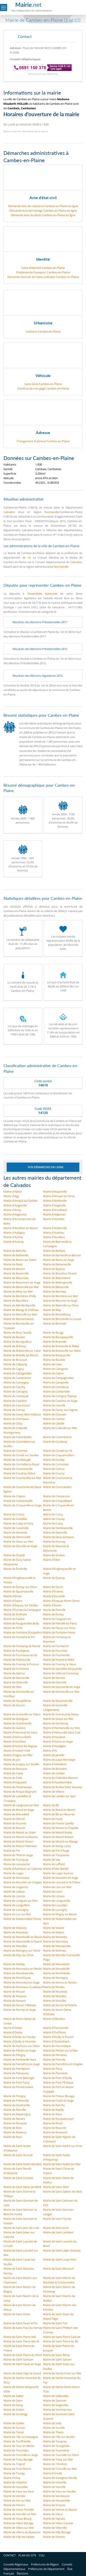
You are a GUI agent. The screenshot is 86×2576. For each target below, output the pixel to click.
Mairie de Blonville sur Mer (20, 1314)
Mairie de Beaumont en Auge (21, 1282)
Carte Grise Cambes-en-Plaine (43, 384)
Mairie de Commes (15, 1451)
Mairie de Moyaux (14, 1996)
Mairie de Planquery (16, 2073)
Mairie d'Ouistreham (56, 2041)
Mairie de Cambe (53, 1773)
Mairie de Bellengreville (57, 1282)
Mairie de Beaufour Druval (59, 1273)
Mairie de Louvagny (16, 1910)
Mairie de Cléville (53, 1423)
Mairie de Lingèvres (15, 1887)
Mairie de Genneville (16, 1678)
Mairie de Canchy (14, 1387)
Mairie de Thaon (53, 2432)
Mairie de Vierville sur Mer (19, 2514)
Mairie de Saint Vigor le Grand (22, 2373)
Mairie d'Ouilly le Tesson (58, 2037)
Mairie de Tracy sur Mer (58, 2459)
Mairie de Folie (12, 1778)
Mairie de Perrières (55, 2055)
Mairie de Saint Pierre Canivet (61, 2337)
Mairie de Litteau (53, 1896)
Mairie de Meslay (14, 1964)
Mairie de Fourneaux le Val (20, 1655)
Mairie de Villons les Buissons (21, 2532)
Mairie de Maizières (15, 1932)
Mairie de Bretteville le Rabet (61, 1346)
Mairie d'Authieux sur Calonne (22, 1869)
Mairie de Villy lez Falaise (18, 2537)
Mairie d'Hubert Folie (16, 1750)
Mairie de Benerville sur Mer (21, 1287)
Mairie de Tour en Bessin (19, 2446)
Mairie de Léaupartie (16, 1864)
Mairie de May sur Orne (18, 1955)
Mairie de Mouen (14, 1991)
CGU (42, 2555)
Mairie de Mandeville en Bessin (23, 1937)
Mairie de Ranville (14, 2110)
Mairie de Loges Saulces (58, 1873)
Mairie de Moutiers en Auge (60, 1878)
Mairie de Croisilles (15, 1519)
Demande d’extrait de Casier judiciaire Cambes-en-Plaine (43, 277)
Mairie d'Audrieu (53, 1232)
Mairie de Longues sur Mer (20, 1901)
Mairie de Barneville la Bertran (62, 1255)
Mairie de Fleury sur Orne (59, 1628)
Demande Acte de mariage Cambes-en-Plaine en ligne (43, 210)
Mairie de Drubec (54, 1555)
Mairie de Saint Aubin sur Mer (62, 2164)
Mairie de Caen (52, 1364)
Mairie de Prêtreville (16, 2100)
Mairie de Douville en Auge (20, 1546)
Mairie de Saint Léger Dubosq (61, 2250)
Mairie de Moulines (55, 1991)
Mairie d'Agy (11, 1196)
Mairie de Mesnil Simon (18, 1841)
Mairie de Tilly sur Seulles (59, 2437)
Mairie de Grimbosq (55, 1723)
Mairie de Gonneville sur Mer (61, 1692)
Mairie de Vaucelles (15, 2487)
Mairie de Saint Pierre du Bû (60, 2341)
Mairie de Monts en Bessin (60, 1982)
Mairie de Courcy (53, 1473)
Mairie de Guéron (14, 1728)
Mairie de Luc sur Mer (17, 1914)
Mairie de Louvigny (55, 1910)
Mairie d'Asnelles (53, 1219)
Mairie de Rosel (52, 2123)
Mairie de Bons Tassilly (17, 1332)
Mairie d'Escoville (54, 1596)
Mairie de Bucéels (54, 1360)
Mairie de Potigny (14, 2096)
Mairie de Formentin (56, 1646)
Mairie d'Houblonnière (57, 1782)
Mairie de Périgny (14, 2055)
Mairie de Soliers (13, 2409)
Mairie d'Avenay (13, 1242)
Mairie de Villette (53, 1791)
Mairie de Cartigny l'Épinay (60, 1396)
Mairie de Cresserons (56, 1496)
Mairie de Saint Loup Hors (59, 2259)
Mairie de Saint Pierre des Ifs (21, 2341)
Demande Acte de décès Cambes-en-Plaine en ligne (43, 215)
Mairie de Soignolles (55, 2405)
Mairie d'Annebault (55, 1210)
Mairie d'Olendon (54, 2019)
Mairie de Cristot (14, 1514)
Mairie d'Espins (13, 1601)
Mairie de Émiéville (15, 1569)
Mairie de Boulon (14, 1337)
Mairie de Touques (55, 2441)
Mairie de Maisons (15, 1928)
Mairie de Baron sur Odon (19, 1260)
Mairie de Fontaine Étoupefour (23, 1632)
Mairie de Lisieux (14, 1891)
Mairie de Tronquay (15, 1860)
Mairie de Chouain (54, 1414)
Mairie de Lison (52, 1891)
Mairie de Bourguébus (17, 1341)
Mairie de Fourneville (56, 1655)
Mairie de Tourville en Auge (20, 2455)
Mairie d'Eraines (53, 1591)
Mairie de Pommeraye (17, 1787)
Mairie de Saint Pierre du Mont (22, 2355)
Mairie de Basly (13, 1264)
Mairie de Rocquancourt (58, 2119)
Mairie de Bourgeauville (58, 1337)
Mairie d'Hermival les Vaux (20, 1732)
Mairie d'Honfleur (14, 1741)
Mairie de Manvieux (55, 1941)
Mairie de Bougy (53, 1332)
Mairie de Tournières (56, 2450)
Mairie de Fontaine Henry (59, 1632)
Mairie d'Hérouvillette (17, 1737)
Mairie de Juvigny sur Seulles (21, 1764)
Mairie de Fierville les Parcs (60, 1623)
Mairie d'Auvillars (54, 1237)
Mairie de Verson (14, 2505)
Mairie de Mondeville (56, 1969)
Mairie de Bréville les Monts (20, 1355)
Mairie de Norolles (54, 2000)
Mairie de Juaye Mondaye (59, 1760)
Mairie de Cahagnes (55, 1369)
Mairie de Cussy (53, 1523)
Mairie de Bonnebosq (56, 1314)
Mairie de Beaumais (15, 1278)
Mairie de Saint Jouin (56, 2228)
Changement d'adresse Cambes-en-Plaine (43, 441)
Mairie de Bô (51, 1805)
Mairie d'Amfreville (55, 1200)
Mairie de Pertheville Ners (19, 2059)
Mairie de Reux (52, 2114)
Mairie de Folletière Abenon (60, 1778)
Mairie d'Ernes (12, 1596)
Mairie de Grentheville (17, 1723)
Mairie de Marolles (15, 1946)
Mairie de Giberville (15, 1682)
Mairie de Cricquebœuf (57, 1501)
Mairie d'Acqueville (55, 1191)
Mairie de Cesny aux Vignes (60, 1410)
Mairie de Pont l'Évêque (58, 2082)
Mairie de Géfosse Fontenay (60, 1673)
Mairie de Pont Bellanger (19, 2078)
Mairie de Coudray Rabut (19, 1473)
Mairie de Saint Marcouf (58, 2268)
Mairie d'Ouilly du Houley (19, 2037)
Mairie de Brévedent (16, 1814)
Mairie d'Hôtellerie (54, 1764)
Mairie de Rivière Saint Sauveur (62, 1787)
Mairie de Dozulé (14, 1555)
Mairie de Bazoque (15, 1769)
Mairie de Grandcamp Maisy (61, 1714)
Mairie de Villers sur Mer (18, 2528)
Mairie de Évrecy (53, 1614)
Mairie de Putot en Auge (58, 2100)
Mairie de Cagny (13, 1369)
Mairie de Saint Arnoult (18, 2155)
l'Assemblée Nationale (42, 594)
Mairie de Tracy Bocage (18, 2459)
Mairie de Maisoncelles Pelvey (22, 1919)
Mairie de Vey (51, 1860)
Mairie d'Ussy (11, 2478)
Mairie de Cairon (53, 1373)
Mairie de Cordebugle (17, 1460)
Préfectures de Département (46, 2569)
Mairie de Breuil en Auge (18, 1810)
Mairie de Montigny (55, 1978)
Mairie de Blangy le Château (21, 1310)
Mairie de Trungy (14, 2473)
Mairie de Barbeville (15, 1255)
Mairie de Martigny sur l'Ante (21, 1950)
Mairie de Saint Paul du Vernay (22, 2328)
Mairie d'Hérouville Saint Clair (61, 1732)
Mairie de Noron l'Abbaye (19, 2005)
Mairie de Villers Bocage (18, 2523)
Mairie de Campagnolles (58, 1378)
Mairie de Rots (12, 2128)
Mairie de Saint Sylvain (57, 2359)
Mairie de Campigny (16, 1382)
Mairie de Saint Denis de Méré (22, 2187)
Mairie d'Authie (13, 1237)
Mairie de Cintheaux (16, 1419)
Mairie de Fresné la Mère (58, 1660)
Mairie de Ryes (12, 2137)
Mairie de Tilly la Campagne (20, 2437)
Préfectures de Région (45, 2564)
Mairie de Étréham (15, 1614)
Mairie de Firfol (12, 1628)
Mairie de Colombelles (17, 1437)
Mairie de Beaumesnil (56, 1278)
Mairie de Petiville (54, 2059)
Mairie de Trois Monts (17, 2469)
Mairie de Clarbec (54, 1419)
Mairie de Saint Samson (18, 2359)
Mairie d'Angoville (54, 1205)
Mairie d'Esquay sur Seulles (20, 1605)
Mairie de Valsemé (15, 2482)
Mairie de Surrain (14, 2428)
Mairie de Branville (54, 1341)
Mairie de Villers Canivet (58, 2523)
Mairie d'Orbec (12, 2028)
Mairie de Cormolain (56, 1464)
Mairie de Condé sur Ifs (57, 1451)
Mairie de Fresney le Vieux (59, 1664)
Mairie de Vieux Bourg (17, 2519)
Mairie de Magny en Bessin (60, 1914)
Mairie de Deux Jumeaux (58, 1537)
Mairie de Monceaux (16, 1878)
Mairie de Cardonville (56, 1391)
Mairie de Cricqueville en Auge (22, 1505)
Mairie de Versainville (56, 2500)
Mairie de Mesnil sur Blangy (60, 1841)
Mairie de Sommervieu (57, 2409)
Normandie (51, 512)
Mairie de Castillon (15, 1401)
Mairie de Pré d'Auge (56, 1850)
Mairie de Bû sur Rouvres (59, 1814)
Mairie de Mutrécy (54, 1996)
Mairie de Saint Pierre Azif (19, 2337)
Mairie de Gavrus (14, 1673)
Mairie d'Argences (54, 1214)
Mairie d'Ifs (50, 1750)
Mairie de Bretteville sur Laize (22, 1351)
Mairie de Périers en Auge (19, 2050)
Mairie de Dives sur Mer (18, 1541)
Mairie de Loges (13, 1873)
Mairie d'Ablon (12, 1191)
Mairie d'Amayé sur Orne (59, 1196)
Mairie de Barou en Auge (58, 1260)
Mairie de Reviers (14, 2119)
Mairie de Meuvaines (56, 1964)
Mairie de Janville (53, 1755)
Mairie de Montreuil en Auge (21, 1982)
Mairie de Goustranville (57, 1701)
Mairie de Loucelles (55, 1905)
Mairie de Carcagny (15, 1391)
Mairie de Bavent (14, 1269)
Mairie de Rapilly (53, 2110)
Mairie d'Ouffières (54, 2032)
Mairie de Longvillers (16, 1905)
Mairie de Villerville (55, 2528)
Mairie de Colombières (57, 1437)
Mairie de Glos (12, 1687)
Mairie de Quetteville (16, 2105)
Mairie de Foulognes (16, 1650)
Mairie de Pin (11, 1850)
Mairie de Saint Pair (55, 2323)
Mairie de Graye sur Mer (58, 1719)
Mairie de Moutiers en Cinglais (22, 1882)
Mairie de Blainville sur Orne (60, 1305)
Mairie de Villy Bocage (57, 2532)
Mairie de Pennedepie (57, 2046)
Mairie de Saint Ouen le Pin (20, 2323)
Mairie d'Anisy (12, 1210)
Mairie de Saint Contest (18, 2178)
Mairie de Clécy (13, 1423)
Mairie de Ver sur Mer (17, 2500)
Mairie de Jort (11, 1760)
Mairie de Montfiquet (17, 1978)
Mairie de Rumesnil (55, 2132)
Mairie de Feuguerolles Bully (21, 1623)
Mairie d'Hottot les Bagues (20, 1746)
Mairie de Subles (13, 2423)
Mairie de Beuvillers (15, 1300)
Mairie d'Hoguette (15, 1782)
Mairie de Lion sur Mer (57, 1887)
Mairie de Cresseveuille (17, 1501)
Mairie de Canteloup (56, 1387)
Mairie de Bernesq (54, 1291)
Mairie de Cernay (14, 1410)
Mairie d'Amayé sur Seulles (20, 1200)
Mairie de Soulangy (15, 2414)
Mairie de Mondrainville (18, 1973)
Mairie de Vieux (53, 2514)
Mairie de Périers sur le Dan (60, 2050)
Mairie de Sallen (13, 2396)
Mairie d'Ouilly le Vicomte (19, 2041)
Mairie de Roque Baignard (19, 1791)
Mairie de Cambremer (17, 1378)
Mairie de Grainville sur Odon (21, 1714)
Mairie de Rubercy (14, 2132)
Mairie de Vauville (54, 2487)
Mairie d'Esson (52, 1605)
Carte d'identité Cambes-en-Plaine (43, 268)
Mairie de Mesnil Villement (20, 1846)
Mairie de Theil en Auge (18, 1855)
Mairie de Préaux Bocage (58, 2096)
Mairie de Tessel (13, 2432)
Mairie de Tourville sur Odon (61, 2455)
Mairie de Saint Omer (16, 2314)
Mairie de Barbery (54, 1251)
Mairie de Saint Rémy (56, 2355)
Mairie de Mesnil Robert (58, 1837)
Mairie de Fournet (14, 1823)
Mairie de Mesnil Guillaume (20, 1837)
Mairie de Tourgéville (56, 2446)
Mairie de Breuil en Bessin (59, 1810)
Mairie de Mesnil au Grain (19, 1832)
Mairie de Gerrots (54, 1678)
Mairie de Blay (52, 1310)
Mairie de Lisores (14, 1896)
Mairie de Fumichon (16, 1669)
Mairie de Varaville (54, 2482)
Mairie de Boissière (55, 1769)
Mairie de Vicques (54, 2505)
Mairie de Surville (54, 2428)
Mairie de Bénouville (56, 1287)
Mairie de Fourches (55, 1650)
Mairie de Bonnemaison (18, 1319)
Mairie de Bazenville (16, 1273)
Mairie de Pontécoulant (18, 2087)
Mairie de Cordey (54, 1460)
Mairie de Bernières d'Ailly (19, 1296)
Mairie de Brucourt (15, 1360)
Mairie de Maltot (53, 1932)
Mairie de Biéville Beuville (19, 1305)
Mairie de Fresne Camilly (58, 1823)
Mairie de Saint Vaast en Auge (22, 2364)
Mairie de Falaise (14, 1619)
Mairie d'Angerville (15, 1205)
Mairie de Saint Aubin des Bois (22, 2164)
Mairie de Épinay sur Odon (20, 1587)
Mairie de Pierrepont (16, 2069)
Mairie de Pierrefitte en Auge (21, 2064)
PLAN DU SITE (27, 2555)
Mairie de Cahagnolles (17, 1373)
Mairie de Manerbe (55, 1937)
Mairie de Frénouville (16, 1660)
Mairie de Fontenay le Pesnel (21, 1646)
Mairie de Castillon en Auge (60, 1401)
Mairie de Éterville (54, 1610)
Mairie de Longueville (56, 1901)
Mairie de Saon (12, 2400)
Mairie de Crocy (53, 1514)
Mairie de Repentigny (17, 2114)
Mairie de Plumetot (55, 2073)
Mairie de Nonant (14, 2000)
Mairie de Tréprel (14, 2464)
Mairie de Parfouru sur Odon (21, 2046)
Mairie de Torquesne (56, 1855)
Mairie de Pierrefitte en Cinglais (63, 2064)
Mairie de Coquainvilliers (58, 1455)
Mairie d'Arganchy (14, 1214)
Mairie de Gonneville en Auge (61, 1687)
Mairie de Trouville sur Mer (60, 2469)
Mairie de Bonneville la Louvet (62, 1319)
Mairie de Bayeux (54, 1269)
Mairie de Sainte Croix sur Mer (62, 2373)
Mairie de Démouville (16, 1537)
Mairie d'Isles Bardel (55, 1869)
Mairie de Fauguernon (57, 1619)
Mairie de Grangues (15, 1719)
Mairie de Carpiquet (16, 1396)
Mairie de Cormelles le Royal (21, 1464)
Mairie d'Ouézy (13, 2032)
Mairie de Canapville (56, 1382)
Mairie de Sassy (13, 2405)
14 (28, 557)
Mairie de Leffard (54, 1864)
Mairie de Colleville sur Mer (60, 1428)
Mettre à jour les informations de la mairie (25, 131)
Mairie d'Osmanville (55, 2028)
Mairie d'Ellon (51, 1560)
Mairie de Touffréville (16, 2441)
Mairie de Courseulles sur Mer (22, 1478)
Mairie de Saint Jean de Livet (21, 2228)
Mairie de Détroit (14, 1819)
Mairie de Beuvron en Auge (60, 1300)
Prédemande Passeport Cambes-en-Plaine (43, 272)
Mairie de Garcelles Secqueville (62, 1669)
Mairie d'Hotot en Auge (58, 1741)
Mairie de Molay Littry (57, 1846)
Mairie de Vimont (54, 2537)
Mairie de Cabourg (15, 1364)
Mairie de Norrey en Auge (19, 2010)
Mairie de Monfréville (56, 1973)
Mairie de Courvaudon (57, 1487)
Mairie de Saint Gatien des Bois (62, 2191)
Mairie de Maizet (53, 1928)
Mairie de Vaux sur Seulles (59, 2491)
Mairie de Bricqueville (56, 1355)
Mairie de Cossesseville (17, 1469)
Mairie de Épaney (54, 1578)
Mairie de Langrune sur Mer (21, 1805)
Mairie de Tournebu (16, 2450)
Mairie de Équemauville (18, 1591)
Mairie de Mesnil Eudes (57, 1832)
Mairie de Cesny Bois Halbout (22, 1414)
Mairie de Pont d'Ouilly (57, 2078)
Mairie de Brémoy (14, 1346)
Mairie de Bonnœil (54, 1323)
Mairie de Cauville (54, 1405)
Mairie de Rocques (15, 2123)
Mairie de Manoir (14, 1828)
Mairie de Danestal (15, 1532)
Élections (22, 2573)
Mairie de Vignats (54, 2519)
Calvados (9, 512)
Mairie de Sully (52, 2423)
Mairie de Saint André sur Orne (62, 2146)
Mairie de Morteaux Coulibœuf (23, 1987)
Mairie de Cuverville (15, 1528)
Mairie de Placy (52, 2069)
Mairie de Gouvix (14, 1705)
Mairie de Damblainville (58, 1528)
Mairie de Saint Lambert (58, 2232)
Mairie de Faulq (53, 1819)
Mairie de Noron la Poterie (60, 2005)
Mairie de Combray (55, 1441)
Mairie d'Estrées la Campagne (22, 1610)
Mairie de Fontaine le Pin (19, 1637)
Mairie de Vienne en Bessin (60, 2509)
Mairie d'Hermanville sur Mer (61, 1728)
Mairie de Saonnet (54, 2400)
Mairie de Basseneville (57, 1264)
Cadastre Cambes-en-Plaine (43, 331)
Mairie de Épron (53, 1587)
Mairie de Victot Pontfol (18, 2509)
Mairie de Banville (14, 1251)
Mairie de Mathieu (54, 1950)
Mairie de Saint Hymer (57, 2219)
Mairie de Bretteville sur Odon (62, 1351)
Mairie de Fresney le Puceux (21, 1664)
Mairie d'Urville (52, 2473)
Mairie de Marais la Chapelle (60, 1828)
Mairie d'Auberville (55, 1228)
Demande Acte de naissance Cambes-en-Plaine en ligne (43, 206)
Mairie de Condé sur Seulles (20, 1455)
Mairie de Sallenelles (56, 2396)
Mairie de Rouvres (54, 2128)
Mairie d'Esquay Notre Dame (61, 1601)
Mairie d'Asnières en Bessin (20, 1228)
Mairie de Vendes (14, 2496)
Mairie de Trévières (55, 2464)
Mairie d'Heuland (54, 1737)
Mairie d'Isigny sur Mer (17, 1755)
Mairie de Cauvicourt (16, 1405)
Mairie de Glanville (54, 1682)
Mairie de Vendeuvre (56, 2496)
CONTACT (9, 2555)
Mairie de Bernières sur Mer (60, 1296)
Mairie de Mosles (53, 1987)
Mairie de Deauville (55, 1532)
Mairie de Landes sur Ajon (59, 1796)
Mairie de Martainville (57, 1946)
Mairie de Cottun (53, 1469)
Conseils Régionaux (15, 2564)
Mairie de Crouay (54, 1519)
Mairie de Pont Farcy (16, 2082)
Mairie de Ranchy (54, 2105)
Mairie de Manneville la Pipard (22, 1941)
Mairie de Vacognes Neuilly (60, 2478)
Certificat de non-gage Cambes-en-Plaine (43, 388)
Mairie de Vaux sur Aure (18, 2491)
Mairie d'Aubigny (14, 1232)
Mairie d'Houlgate (54, 1746)
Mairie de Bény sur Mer (18, 1291)
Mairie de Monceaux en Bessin (22, 1969)
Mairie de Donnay (54, 1541)
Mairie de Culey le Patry (18, 1523)
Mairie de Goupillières (17, 1701)
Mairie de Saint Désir (56, 2187)
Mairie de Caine (13, 1773)
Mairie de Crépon (14, 1496)
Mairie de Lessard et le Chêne (61, 1882)
